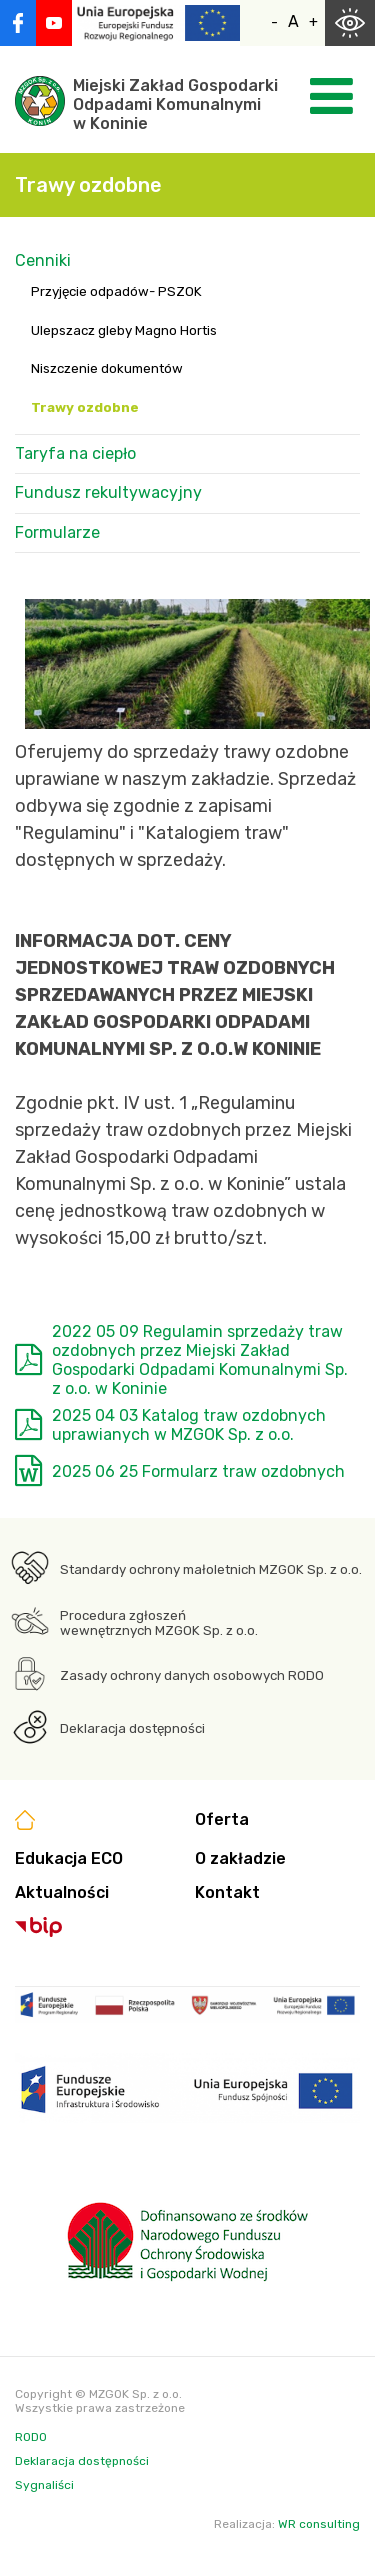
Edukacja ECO (69, 1858)
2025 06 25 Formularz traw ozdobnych (198, 1471)
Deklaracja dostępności (132, 1728)
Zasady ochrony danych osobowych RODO (192, 1675)
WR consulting (319, 2524)
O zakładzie (240, 1858)
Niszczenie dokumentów (107, 368)
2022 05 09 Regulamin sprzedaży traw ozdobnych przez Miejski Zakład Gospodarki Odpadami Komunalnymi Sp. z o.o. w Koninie (200, 1360)
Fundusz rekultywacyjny (108, 492)
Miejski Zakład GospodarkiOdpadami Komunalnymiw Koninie (175, 104)
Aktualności (62, 1892)
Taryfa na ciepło (75, 453)
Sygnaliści (44, 2485)
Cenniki (43, 260)
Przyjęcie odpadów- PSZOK (116, 291)
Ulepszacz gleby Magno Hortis (124, 330)
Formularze (57, 532)
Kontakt (227, 1892)
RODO (31, 2437)
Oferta (222, 1819)
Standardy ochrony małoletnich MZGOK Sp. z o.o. (211, 1569)
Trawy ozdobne (85, 407)
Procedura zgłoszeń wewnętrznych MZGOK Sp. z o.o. (159, 1623)
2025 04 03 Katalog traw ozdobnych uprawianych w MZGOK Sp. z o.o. (189, 1425)
